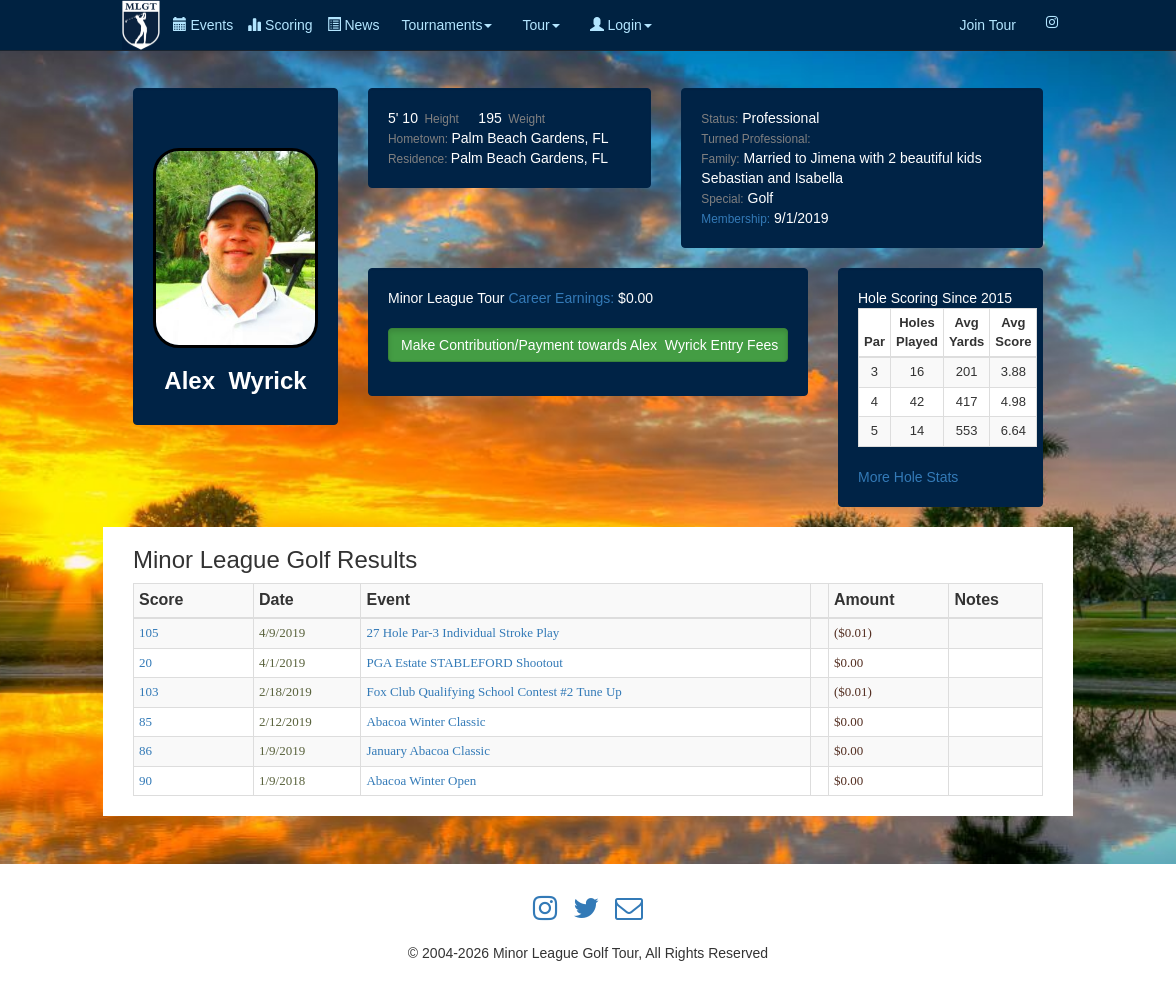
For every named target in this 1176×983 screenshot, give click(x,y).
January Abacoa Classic (427, 750)
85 (145, 721)
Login (621, 25)
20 (145, 662)
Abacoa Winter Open (421, 780)
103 (149, 691)
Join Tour (987, 25)
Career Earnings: (561, 298)
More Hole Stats (908, 477)
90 (145, 780)
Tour (540, 25)
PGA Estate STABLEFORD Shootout (464, 662)
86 (145, 750)
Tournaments (446, 25)
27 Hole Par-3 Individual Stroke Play (462, 632)
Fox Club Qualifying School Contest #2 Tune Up (493, 691)
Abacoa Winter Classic (425, 721)
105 (149, 632)
